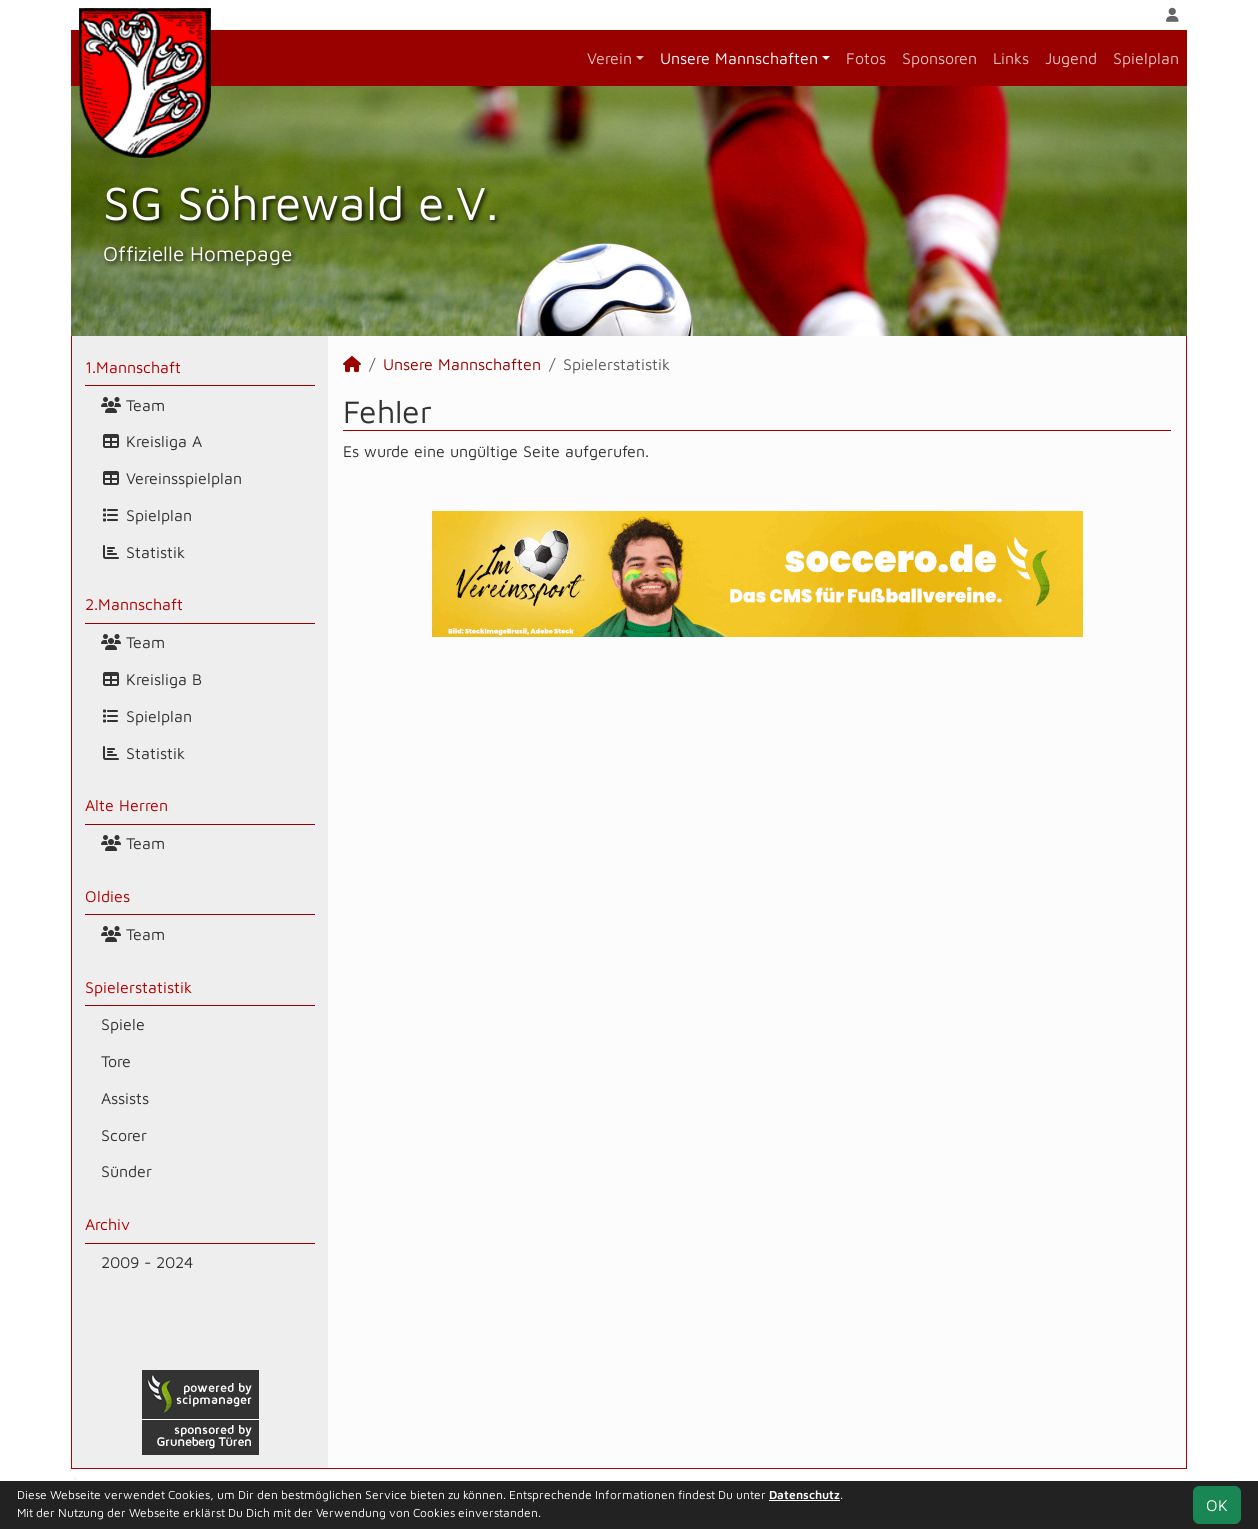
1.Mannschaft (133, 367)
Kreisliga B (151, 679)
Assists (125, 1098)
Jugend (1071, 58)
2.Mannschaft (134, 604)
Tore (116, 1061)
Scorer (124, 1135)
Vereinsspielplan (171, 478)
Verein (609, 58)
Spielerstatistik (138, 987)
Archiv (107, 1224)
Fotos (866, 58)
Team (133, 405)
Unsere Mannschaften (739, 58)
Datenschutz (804, 1494)
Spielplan (1146, 58)
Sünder (126, 1171)
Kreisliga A (151, 441)
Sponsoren (939, 58)
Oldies (107, 896)
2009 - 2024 (147, 1262)
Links (1011, 58)
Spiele (123, 1024)
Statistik (143, 552)
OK (1217, 1505)
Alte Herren (126, 805)
